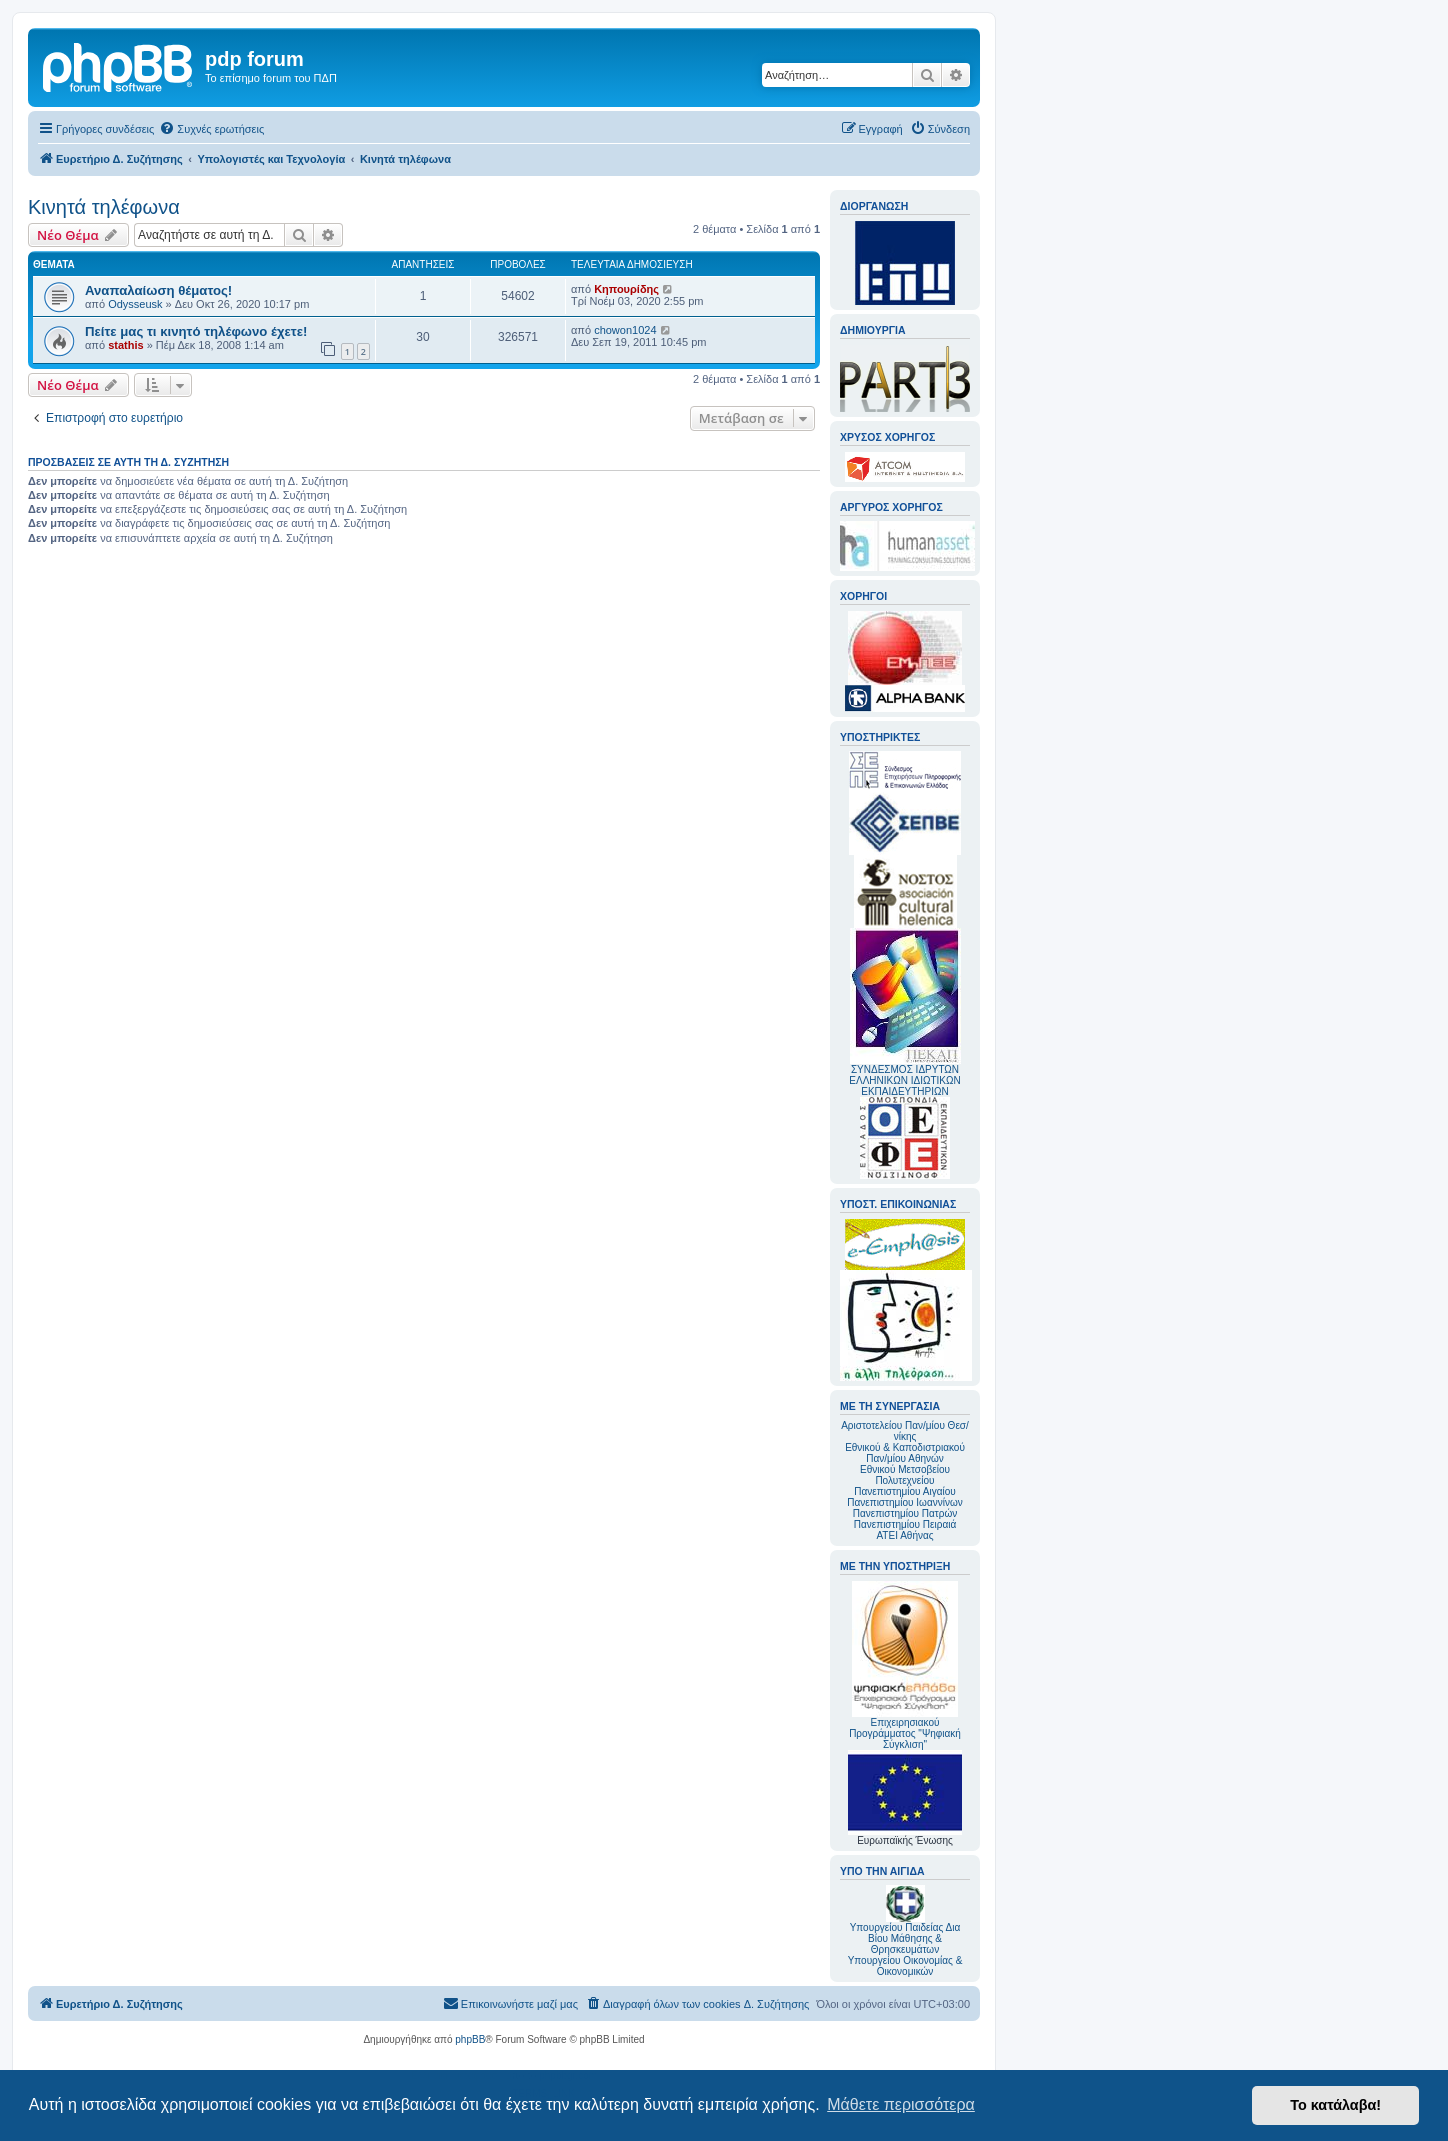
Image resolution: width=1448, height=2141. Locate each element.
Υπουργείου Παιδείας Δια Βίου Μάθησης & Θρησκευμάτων (905, 1938)
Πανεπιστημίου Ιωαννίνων (904, 1502)
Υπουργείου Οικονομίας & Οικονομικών (905, 1966)
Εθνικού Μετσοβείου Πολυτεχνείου (905, 1475)
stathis (125, 345)
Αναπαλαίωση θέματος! (158, 290)
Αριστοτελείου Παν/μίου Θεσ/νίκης (905, 1431)
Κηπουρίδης (626, 289)
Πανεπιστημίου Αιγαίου (904, 1491)
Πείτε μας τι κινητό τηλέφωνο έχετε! (196, 331)
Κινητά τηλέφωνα (104, 207)
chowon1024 (625, 330)
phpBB (470, 2039)
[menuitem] (211, 129)
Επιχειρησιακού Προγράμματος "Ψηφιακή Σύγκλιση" (905, 1665)
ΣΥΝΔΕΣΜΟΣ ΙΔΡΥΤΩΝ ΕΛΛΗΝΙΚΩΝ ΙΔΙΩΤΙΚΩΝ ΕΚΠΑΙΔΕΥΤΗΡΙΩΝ (904, 1080)
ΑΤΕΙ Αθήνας (904, 1535)
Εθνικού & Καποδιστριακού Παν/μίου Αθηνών (905, 1453)
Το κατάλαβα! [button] (1335, 2105)
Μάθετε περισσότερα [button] (901, 2104)
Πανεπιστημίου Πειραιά (905, 1524)
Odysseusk (135, 304)
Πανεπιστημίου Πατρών (905, 1513)
